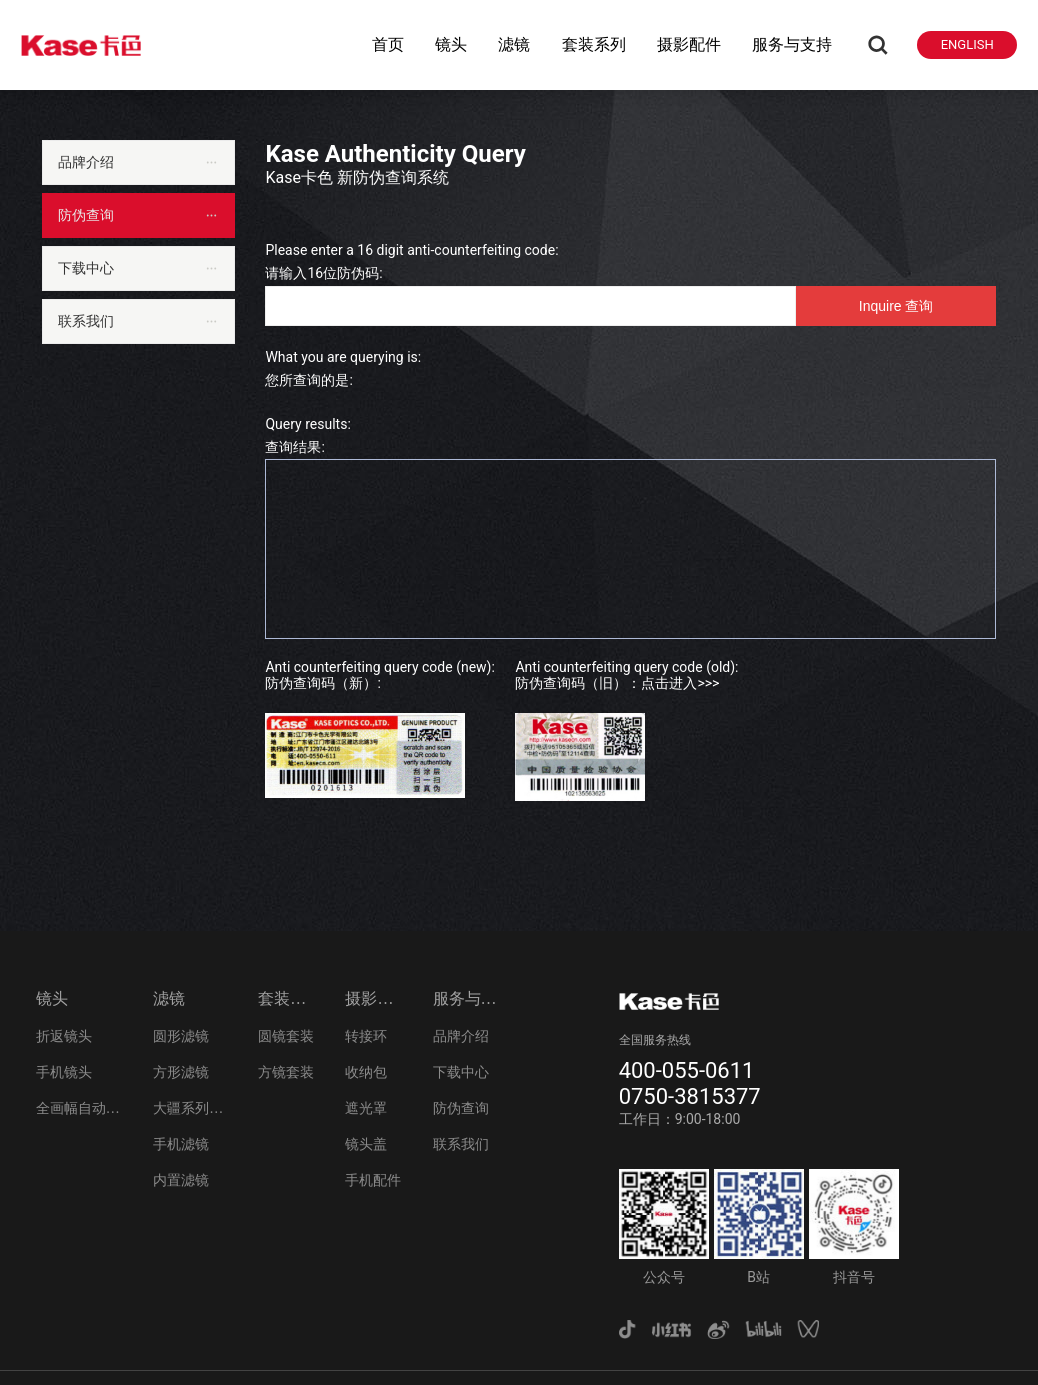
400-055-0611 (687, 1070)
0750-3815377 (690, 1096)
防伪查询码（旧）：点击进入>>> (617, 683)
